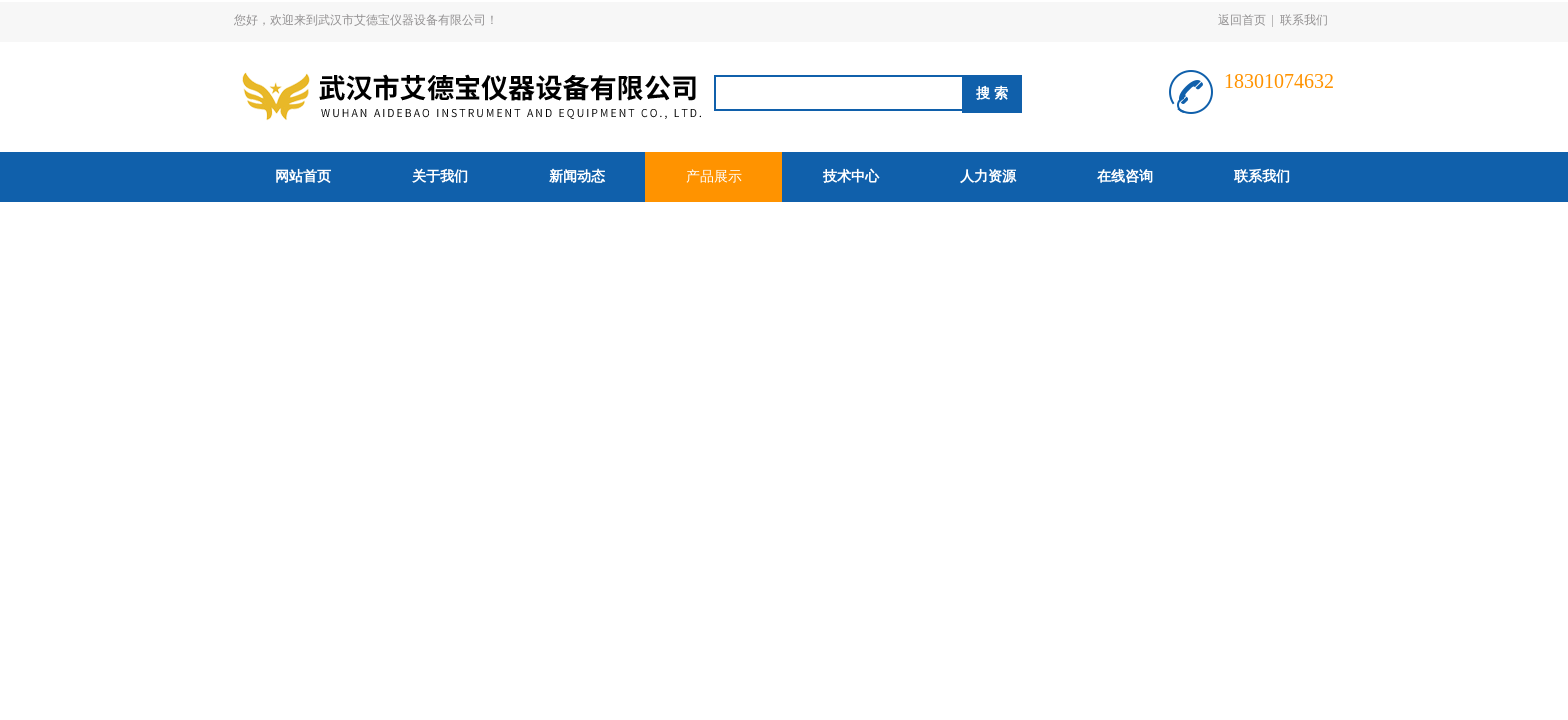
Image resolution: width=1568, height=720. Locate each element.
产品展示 (714, 176)
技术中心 (851, 176)
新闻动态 (577, 176)
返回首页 (1242, 20)
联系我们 (1304, 20)
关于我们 (440, 176)
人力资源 (988, 176)
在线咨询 (1125, 176)
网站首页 (303, 176)
